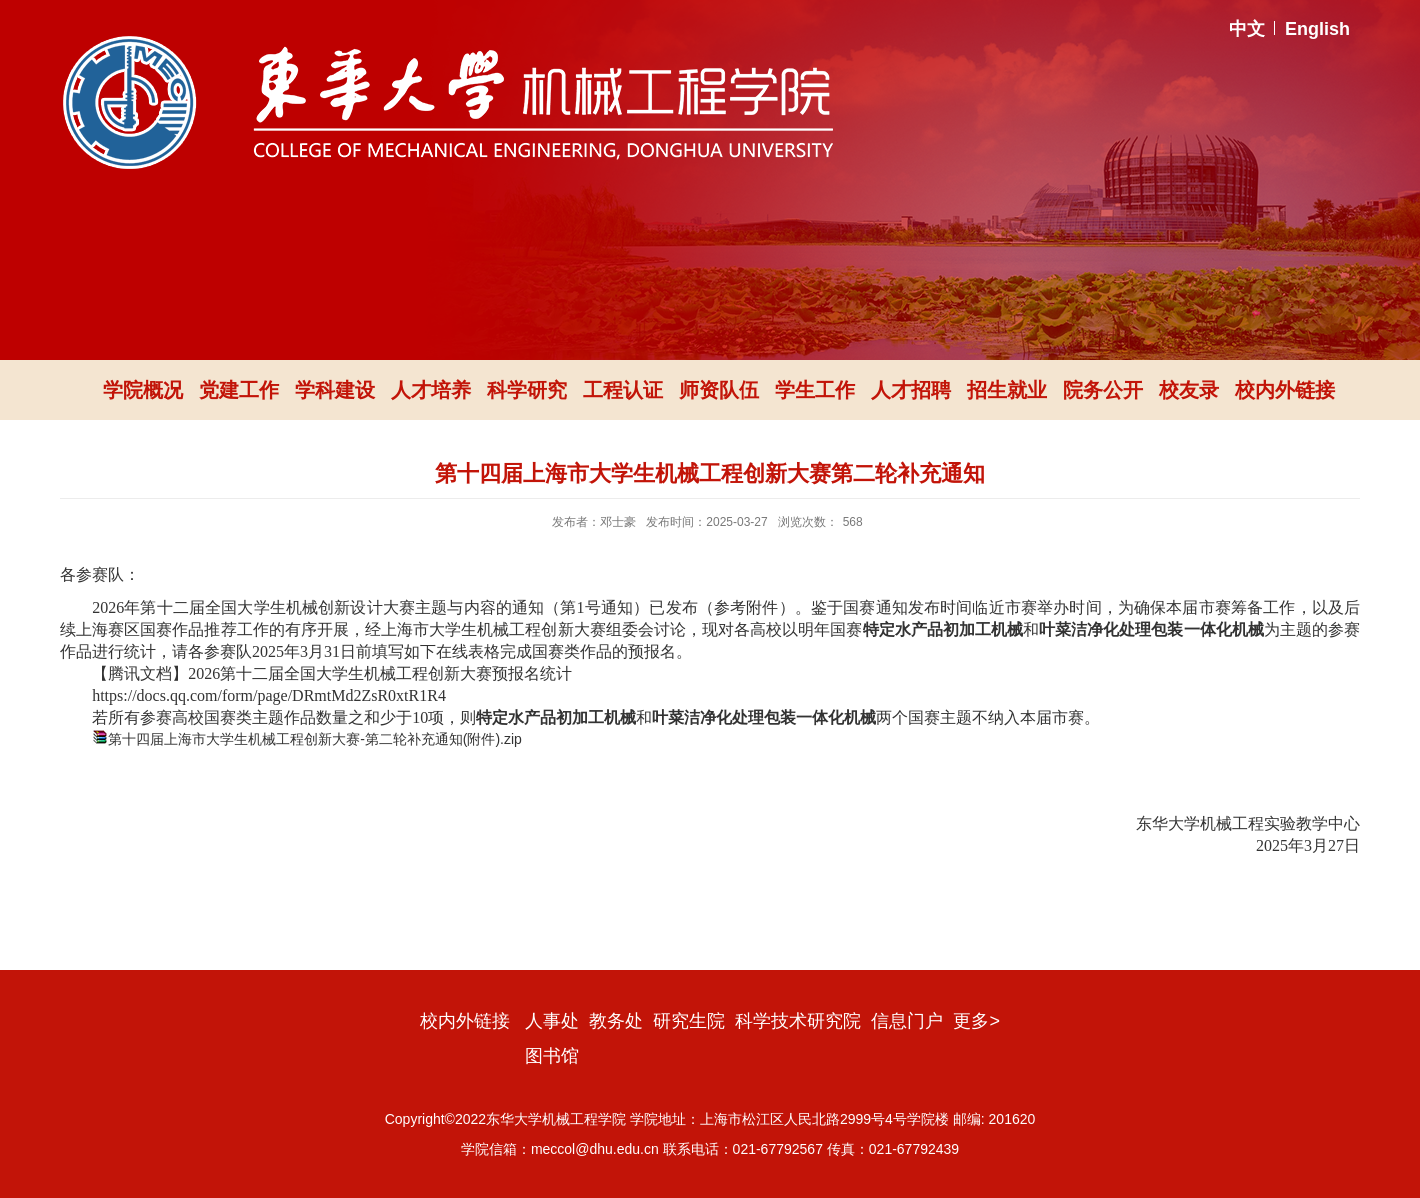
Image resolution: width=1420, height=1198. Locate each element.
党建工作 (239, 390)
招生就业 (1007, 390)
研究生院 (689, 1021)
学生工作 (815, 390)
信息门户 (907, 1021)
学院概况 (143, 390)
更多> (976, 1021)
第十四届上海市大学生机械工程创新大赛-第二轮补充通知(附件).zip (315, 739)
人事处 (552, 1021)
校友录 (1189, 390)
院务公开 (1103, 390)
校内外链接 (1285, 390)
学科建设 (335, 390)
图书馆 (552, 1056)
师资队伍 (719, 390)
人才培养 (431, 390)
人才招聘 (911, 390)
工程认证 (623, 390)
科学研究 (527, 390)
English (1317, 29)
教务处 (616, 1021)
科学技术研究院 (798, 1021)
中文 (1247, 29)
